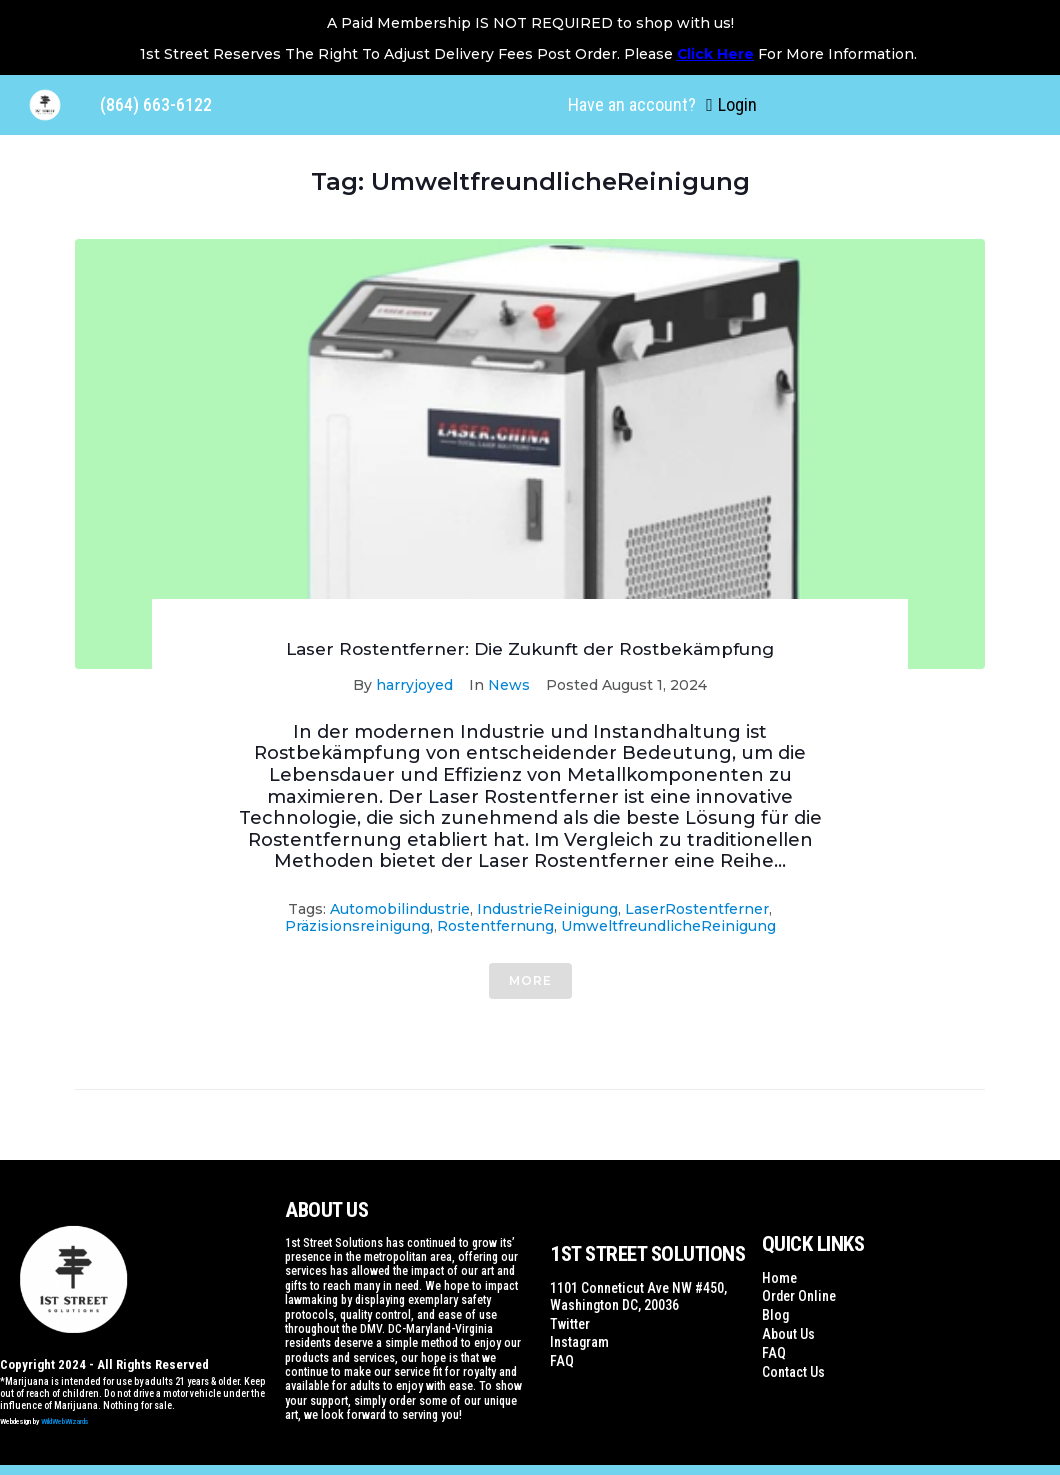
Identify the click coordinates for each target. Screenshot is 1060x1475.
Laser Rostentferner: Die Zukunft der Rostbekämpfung (530, 649)
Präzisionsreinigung (357, 926)
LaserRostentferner (697, 909)
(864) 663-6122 (156, 104)
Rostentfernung (495, 926)
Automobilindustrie (400, 909)
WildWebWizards (65, 1421)
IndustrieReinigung (547, 909)
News (509, 685)
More (530, 980)
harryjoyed (414, 685)
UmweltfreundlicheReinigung (668, 926)
